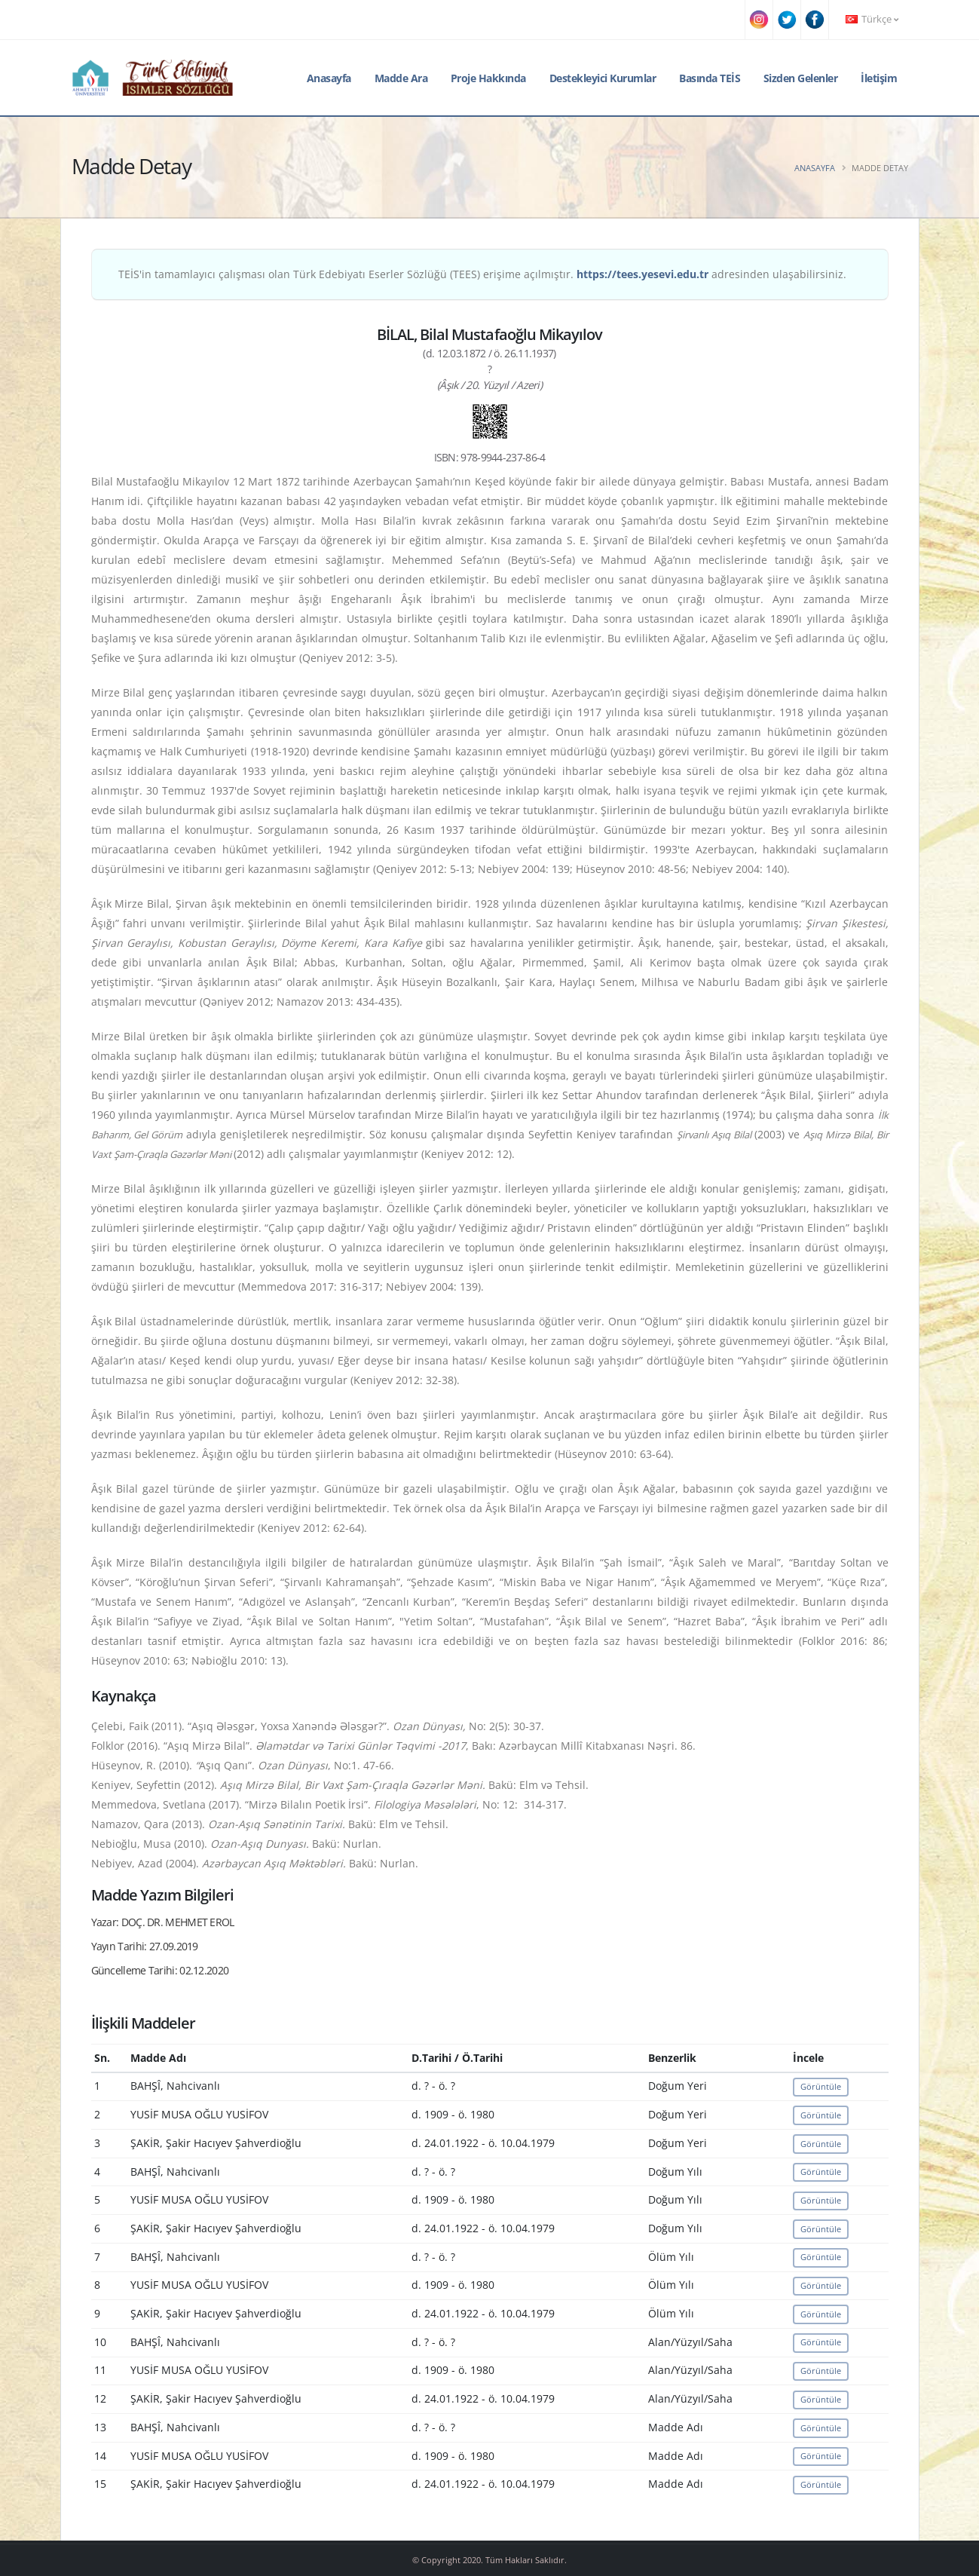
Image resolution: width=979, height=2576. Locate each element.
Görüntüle (820, 2086)
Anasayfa (329, 78)
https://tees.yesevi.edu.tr (642, 274)
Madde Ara (401, 78)
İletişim (879, 78)
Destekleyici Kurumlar (602, 78)
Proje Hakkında (488, 78)
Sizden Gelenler (800, 78)
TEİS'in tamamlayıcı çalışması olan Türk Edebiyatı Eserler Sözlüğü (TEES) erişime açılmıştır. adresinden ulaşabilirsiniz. (482, 274)
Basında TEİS (709, 78)
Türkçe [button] (872, 19)
